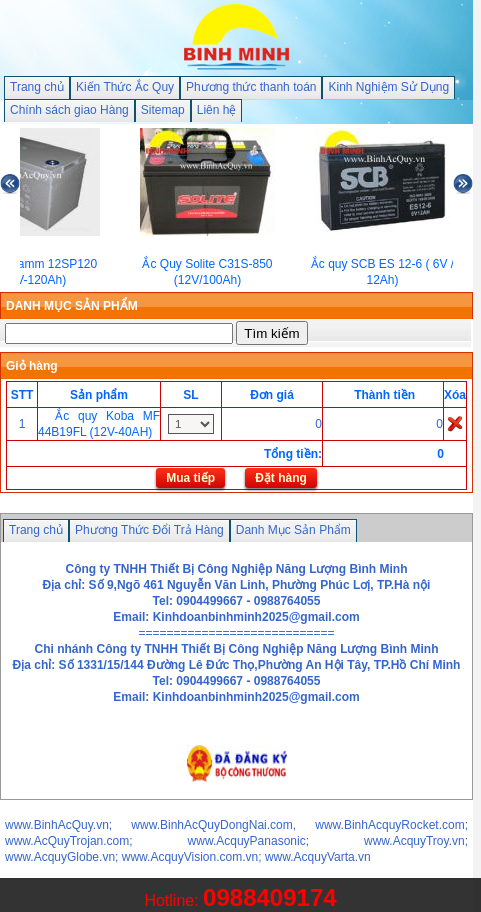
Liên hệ (217, 110)
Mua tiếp (190, 478)
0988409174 (269, 897)
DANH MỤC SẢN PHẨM (72, 306)
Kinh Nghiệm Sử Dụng (388, 87)
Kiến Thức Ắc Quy (125, 87)
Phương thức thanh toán (251, 87)
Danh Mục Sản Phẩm (293, 530)
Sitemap (163, 110)
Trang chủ (37, 87)
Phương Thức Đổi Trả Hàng (149, 530)
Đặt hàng (281, 478)
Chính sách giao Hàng (69, 110)
